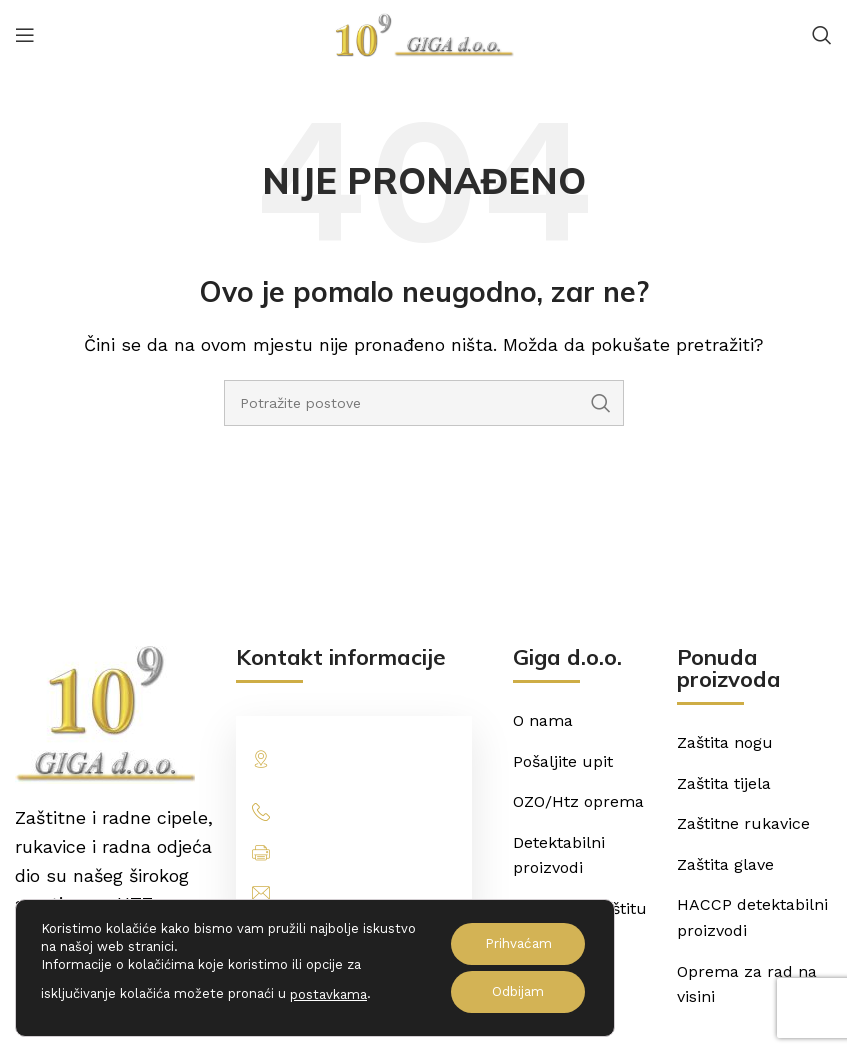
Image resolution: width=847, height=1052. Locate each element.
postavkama (328, 994)
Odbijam (514, 992)
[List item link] (353, 812)
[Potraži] (822, 35)
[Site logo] (424, 33)
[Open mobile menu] (25, 35)
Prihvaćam (514, 944)
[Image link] (105, 713)
